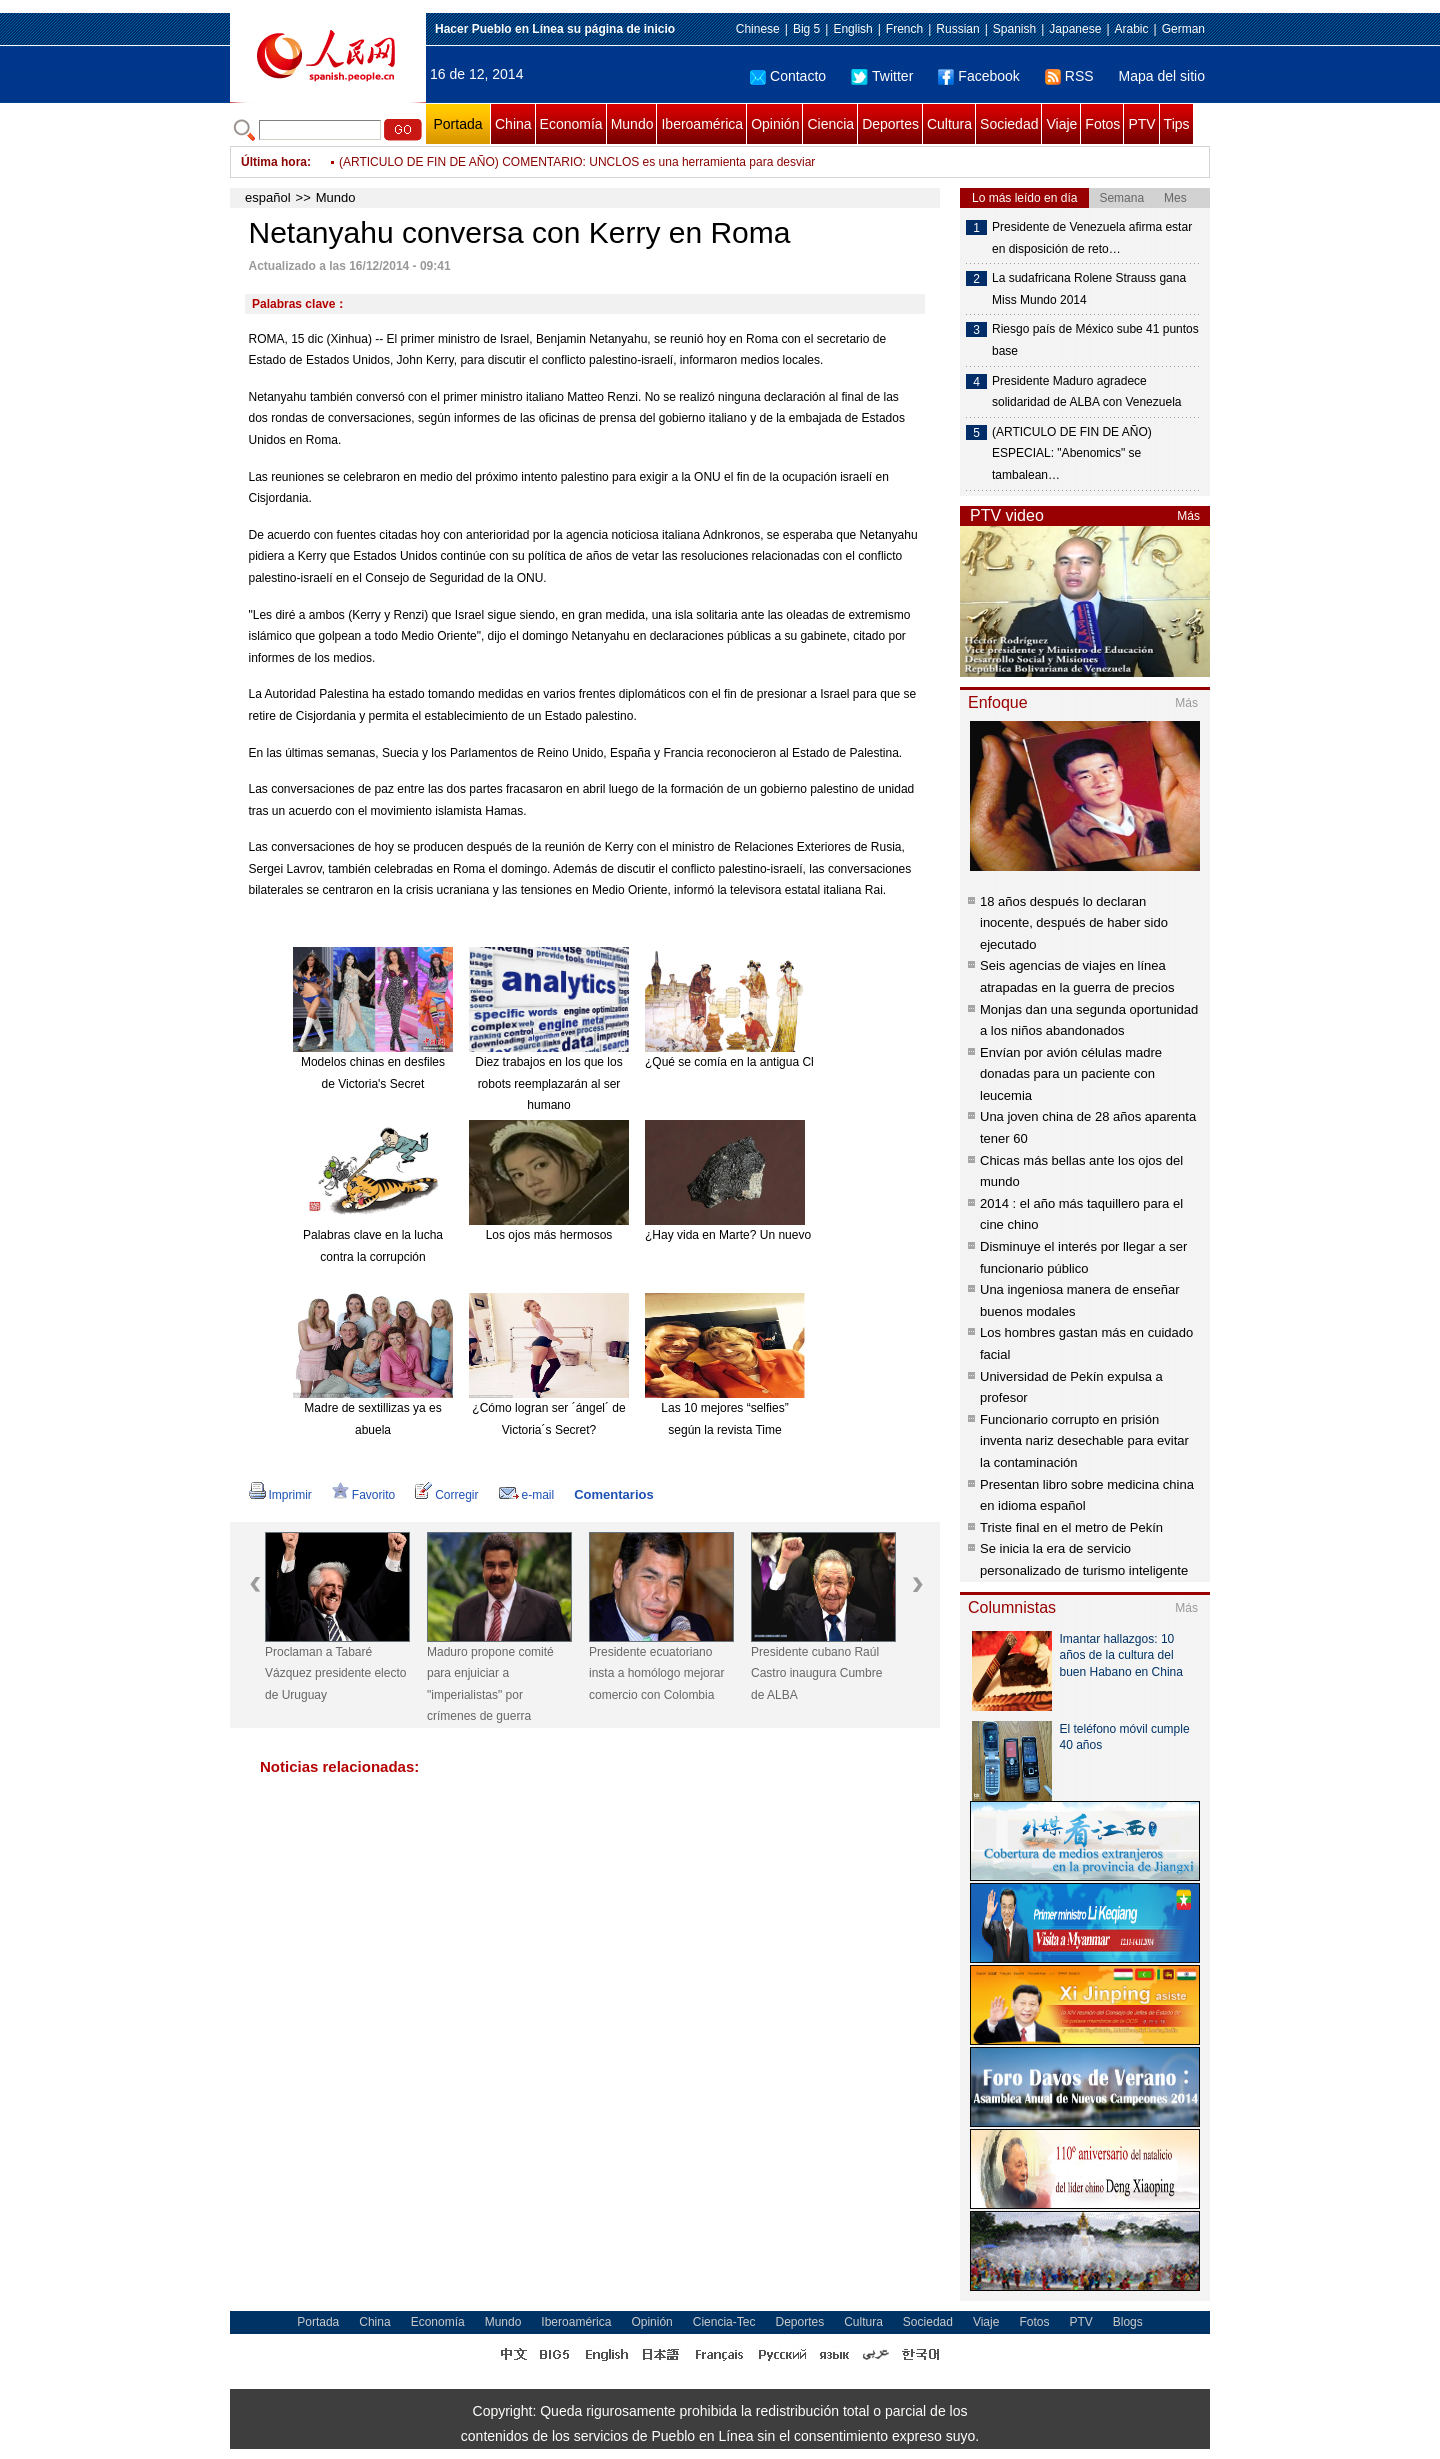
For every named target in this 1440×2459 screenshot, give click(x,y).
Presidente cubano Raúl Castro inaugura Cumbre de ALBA (816, 1673)
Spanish (1014, 29)
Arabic (1132, 29)
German (1183, 29)
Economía (571, 124)
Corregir (446, 1495)
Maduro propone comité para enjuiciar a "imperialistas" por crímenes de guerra (490, 1684)
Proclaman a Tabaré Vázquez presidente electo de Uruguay (335, 1673)
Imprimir (280, 1495)
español (268, 197)
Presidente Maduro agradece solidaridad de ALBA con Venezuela (1086, 392)
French (904, 29)
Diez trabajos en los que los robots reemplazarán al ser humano (548, 1083)
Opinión (775, 124)
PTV (1141, 124)
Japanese (1075, 29)
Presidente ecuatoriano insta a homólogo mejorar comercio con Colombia (656, 1673)
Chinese (758, 29)
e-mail (527, 1495)
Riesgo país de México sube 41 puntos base (1095, 340)
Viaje (1061, 124)
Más (1188, 516)
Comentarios (613, 1494)
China (513, 124)
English (852, 29)
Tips (1177, 124)
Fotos (1102, 124)
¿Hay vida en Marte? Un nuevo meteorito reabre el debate (800, 1235)
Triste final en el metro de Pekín (1071, 1527)
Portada (457, 124)
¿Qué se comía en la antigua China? (742, 1062)
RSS (1069, 76)
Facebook (978, 76)
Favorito (363, 1495)
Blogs (1128, 2322)
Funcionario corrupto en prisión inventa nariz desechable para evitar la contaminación (1084, 1441)
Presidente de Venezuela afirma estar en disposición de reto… (1092, 238)
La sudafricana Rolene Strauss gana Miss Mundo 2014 (1089, 289)
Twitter (882, 76)
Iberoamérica (702, 124)
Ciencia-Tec (724, 2322)
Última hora (274, 162)
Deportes (890, 124)
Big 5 (806, 29)
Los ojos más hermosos (549, 1235)
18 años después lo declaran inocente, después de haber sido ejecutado (1074, 923)
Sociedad (1009, 124)
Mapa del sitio (1162, 76)
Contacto (788, 76)
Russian (957, 29)
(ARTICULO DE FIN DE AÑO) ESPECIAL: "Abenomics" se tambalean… (1072, 453)
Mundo (632, 124)
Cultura (949, 124)
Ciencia (830, 124)
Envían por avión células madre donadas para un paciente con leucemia (1071, 1074)
